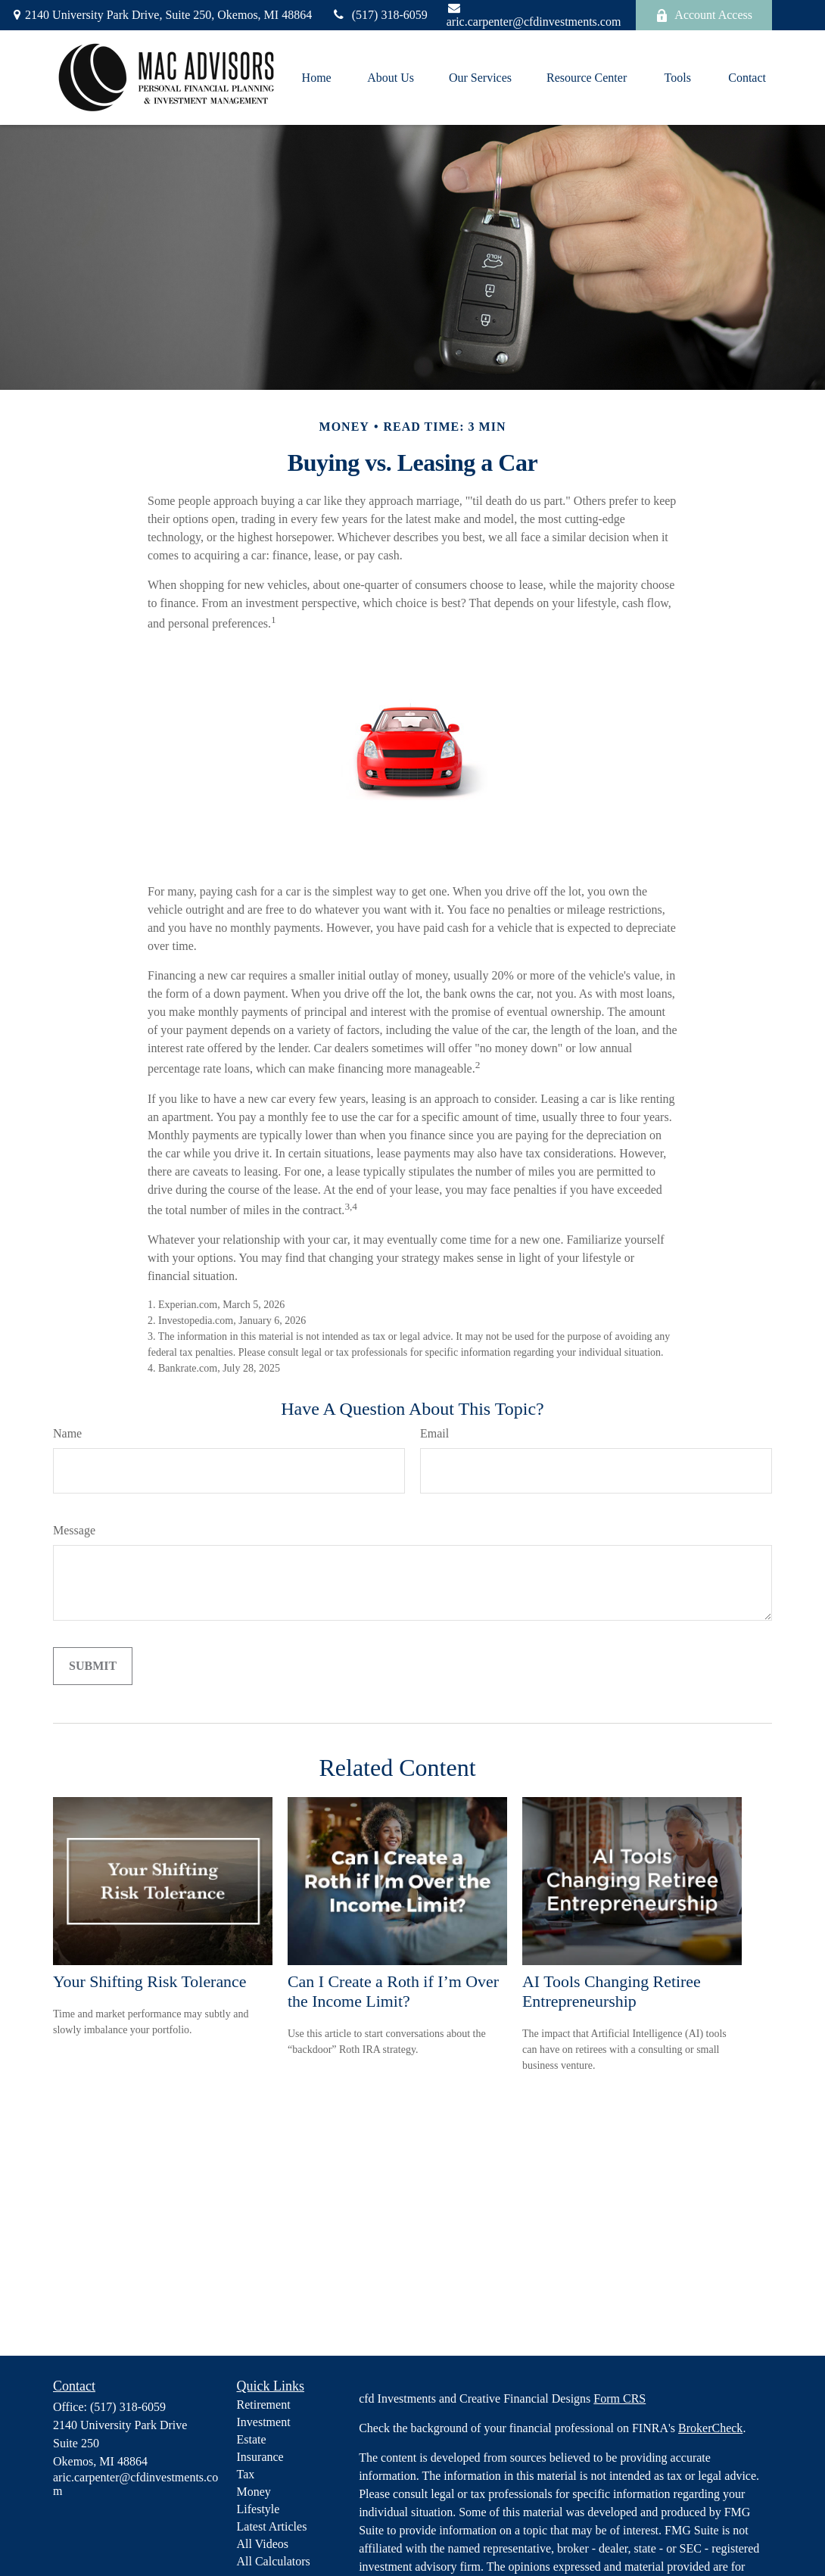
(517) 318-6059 (379, 14)
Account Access (703, 15)
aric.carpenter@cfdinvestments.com (534, 15)
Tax (246, 2474)
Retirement (264, 2404)
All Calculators (273, 2561)
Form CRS (619, 2398)
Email (434, 1433)
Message (74, 1530)
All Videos (263, 2543)
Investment (264, 2422)
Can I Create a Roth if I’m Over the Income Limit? (393, 1991)
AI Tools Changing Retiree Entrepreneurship (611, 1991)
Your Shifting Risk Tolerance (149, 1981)
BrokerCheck (710, 2428)
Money (254, 2491)
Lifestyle (258, 2509)
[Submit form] (92, 1666)
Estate (251, 2439)
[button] (316, 77)
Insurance (260, 2456)
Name (67, 1433)
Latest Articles (272, 2526)
